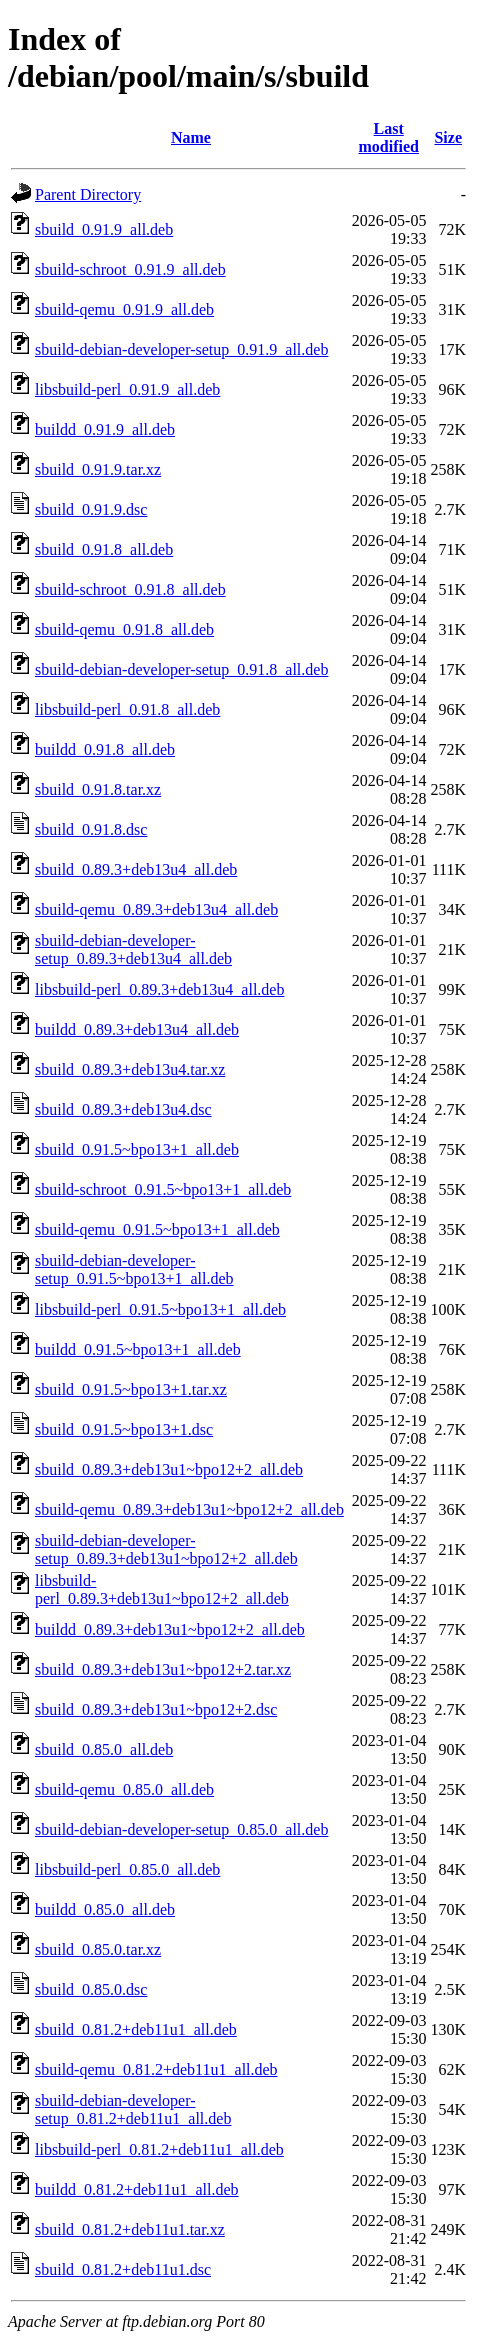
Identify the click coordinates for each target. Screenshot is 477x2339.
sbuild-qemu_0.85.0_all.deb (124, 1789)
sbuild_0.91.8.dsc (91, 829)
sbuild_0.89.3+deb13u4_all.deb (136, 869)
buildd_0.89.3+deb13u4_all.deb (137, 1029)
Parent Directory (88, 194)
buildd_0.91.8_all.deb (105, 749)
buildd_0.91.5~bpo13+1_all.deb (138, 1349)
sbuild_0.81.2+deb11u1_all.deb (136, 2029)
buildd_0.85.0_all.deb (105, 1909)
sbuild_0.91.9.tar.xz (98, 469)
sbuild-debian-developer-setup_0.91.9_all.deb (181, 349)
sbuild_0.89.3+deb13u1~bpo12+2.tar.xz (163, 1669)
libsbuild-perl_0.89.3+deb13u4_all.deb (159, 989)
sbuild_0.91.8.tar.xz (98, 789)
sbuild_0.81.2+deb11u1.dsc (123, 2269)
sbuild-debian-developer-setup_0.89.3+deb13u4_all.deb (133, 949)
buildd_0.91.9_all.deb (105, 429)
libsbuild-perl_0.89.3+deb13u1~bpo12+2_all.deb (162, 1589)
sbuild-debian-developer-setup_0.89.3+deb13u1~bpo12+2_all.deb (166, 1549)
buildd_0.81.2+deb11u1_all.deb (137, 2189)
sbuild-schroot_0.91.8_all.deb (130, 589)
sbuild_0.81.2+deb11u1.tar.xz (130, 2229)
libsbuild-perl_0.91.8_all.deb (127, 709)
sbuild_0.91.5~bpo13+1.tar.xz (131, 1389)
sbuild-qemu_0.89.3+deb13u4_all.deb (156, 909)
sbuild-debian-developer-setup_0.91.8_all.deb (181, 669)
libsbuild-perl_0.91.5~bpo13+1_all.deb (160, 1309)
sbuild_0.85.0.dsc (91, 1989)
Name (191, 137)
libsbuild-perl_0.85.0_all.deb (127, 1869)
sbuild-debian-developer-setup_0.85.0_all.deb (181, 1829)
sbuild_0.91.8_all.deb (104, 549)
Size (448, 137)
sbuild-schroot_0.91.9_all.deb (130, 269)
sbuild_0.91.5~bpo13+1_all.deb (137, 1149)
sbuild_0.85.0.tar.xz (98, 1949)
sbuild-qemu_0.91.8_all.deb (124, 629)
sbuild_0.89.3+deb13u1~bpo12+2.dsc (156, 1709)
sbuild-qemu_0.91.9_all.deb (124, 309)
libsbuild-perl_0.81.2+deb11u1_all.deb (159, 2149)
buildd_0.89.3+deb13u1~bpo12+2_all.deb (170, 1629)
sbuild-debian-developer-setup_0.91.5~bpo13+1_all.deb (134, 1269)
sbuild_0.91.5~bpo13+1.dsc (124, 1429)
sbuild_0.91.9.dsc (91, 509)
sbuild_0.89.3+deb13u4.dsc (123, 1109)
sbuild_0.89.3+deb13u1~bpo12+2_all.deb (169, 1469)
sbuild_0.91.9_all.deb (104, 229)
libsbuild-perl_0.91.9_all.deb (127, 389)
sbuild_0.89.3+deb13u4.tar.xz (130, 1069)
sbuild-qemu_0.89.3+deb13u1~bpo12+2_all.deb (189, 1509)
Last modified (388, 137)
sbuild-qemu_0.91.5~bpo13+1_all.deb (157, 1229)
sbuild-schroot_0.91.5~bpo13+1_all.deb (163, 1189)
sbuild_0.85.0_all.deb (104, 1749)
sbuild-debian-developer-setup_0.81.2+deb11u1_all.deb (133, 2109)
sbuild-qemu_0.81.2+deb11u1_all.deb (156, 2069)
